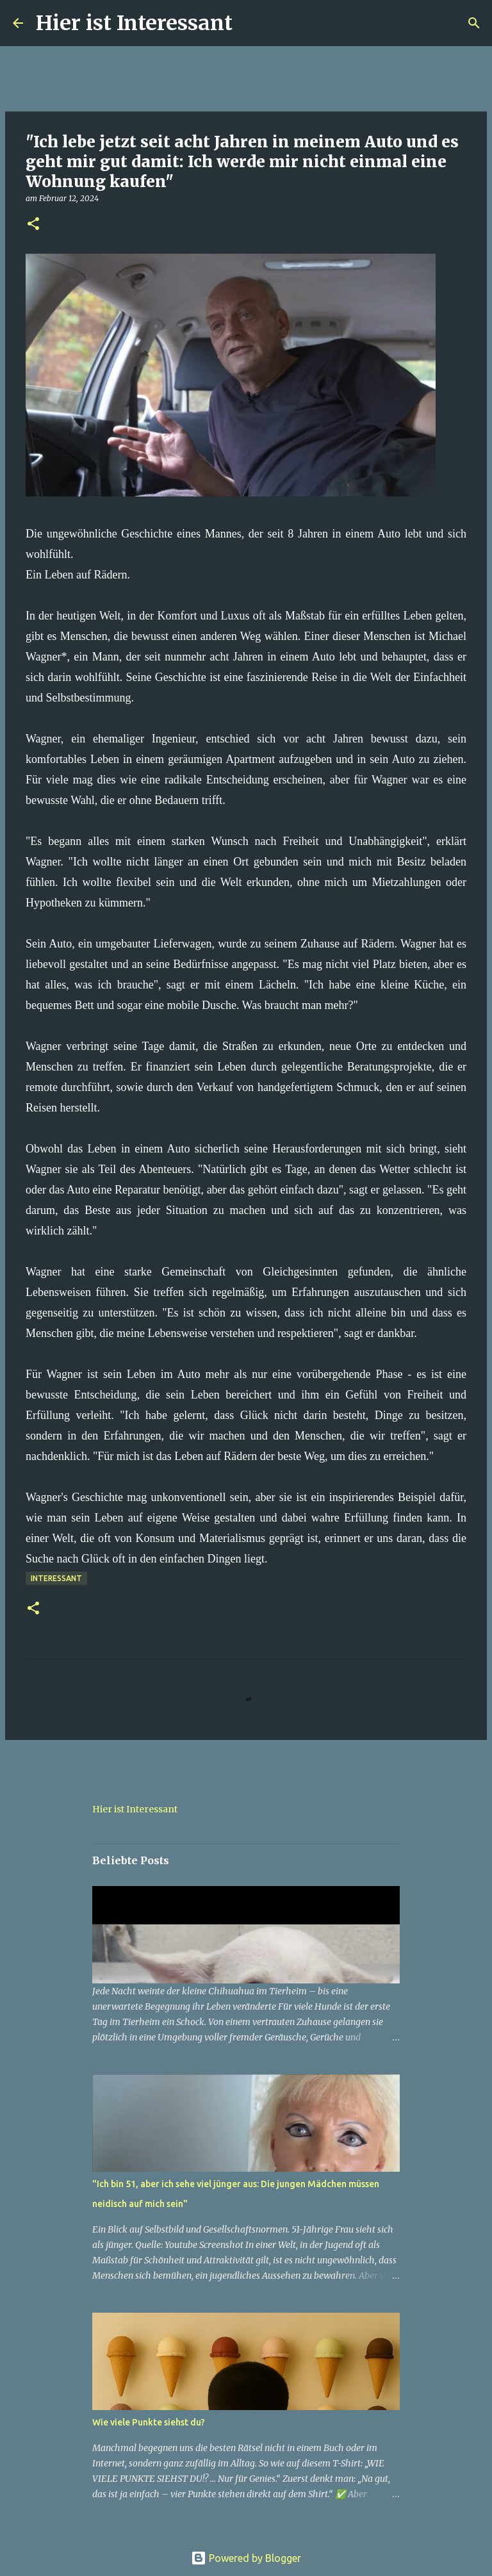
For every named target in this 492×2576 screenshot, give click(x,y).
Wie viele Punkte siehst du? (148, 2422)
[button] (33, 224)
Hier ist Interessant (134, 23)
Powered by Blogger (246, 2558)
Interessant (56, 1578)
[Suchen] (250, 23)
